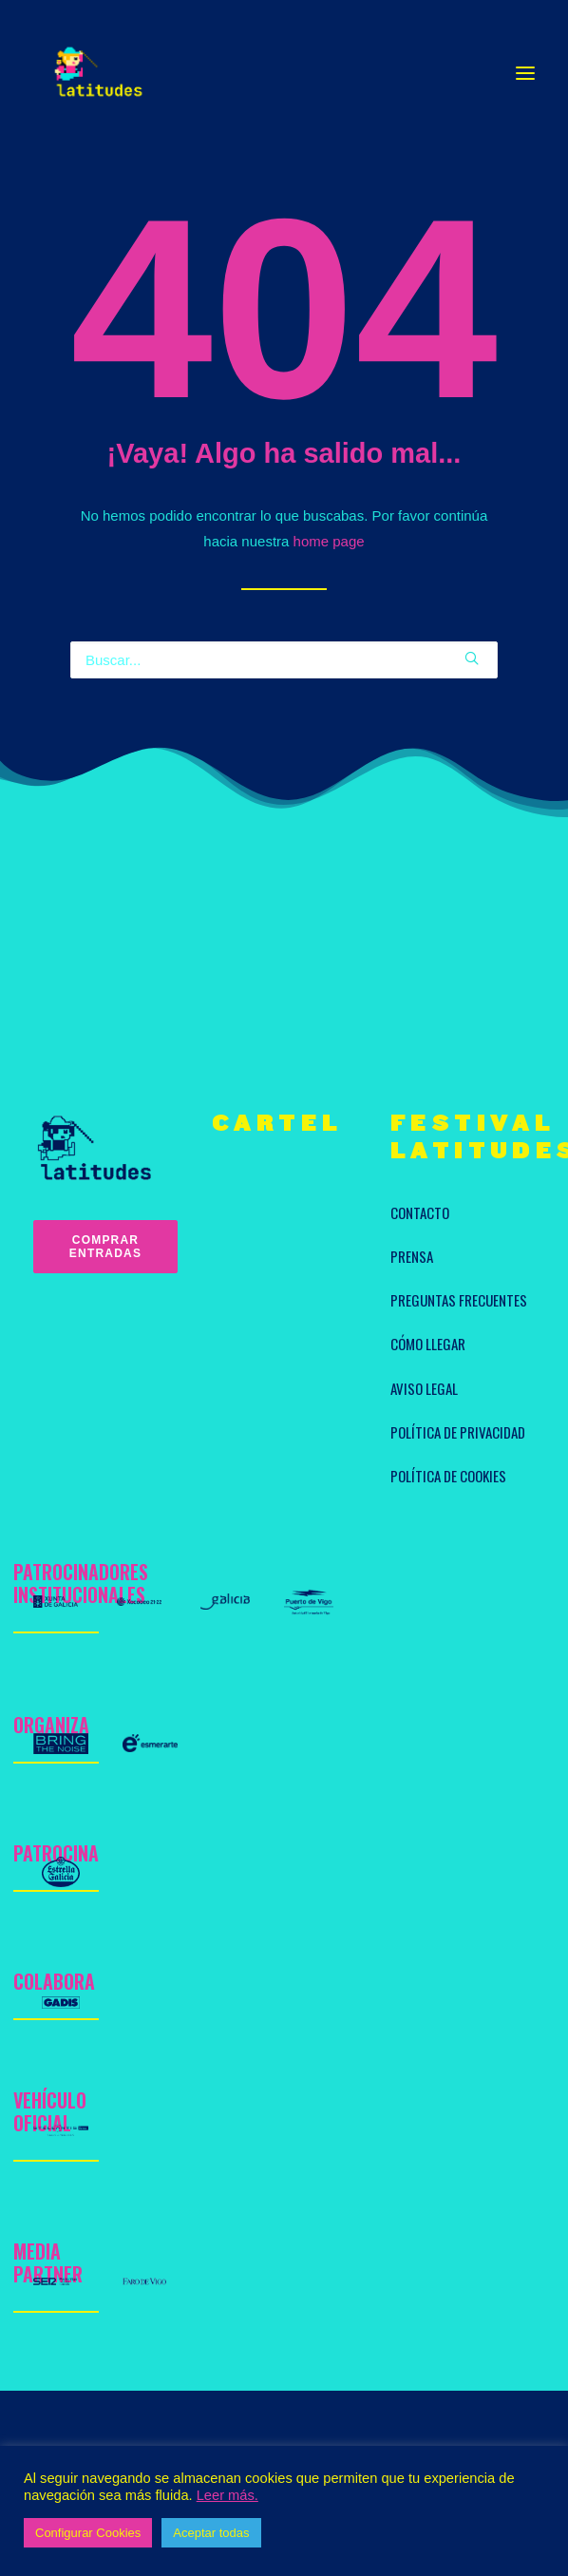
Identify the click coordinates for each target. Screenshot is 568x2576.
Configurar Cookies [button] (88, 2533)
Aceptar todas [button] (211, 2533)
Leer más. (227, 2495)
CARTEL (277, 1123)
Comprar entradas (106, 1246)
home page (329, 541)
